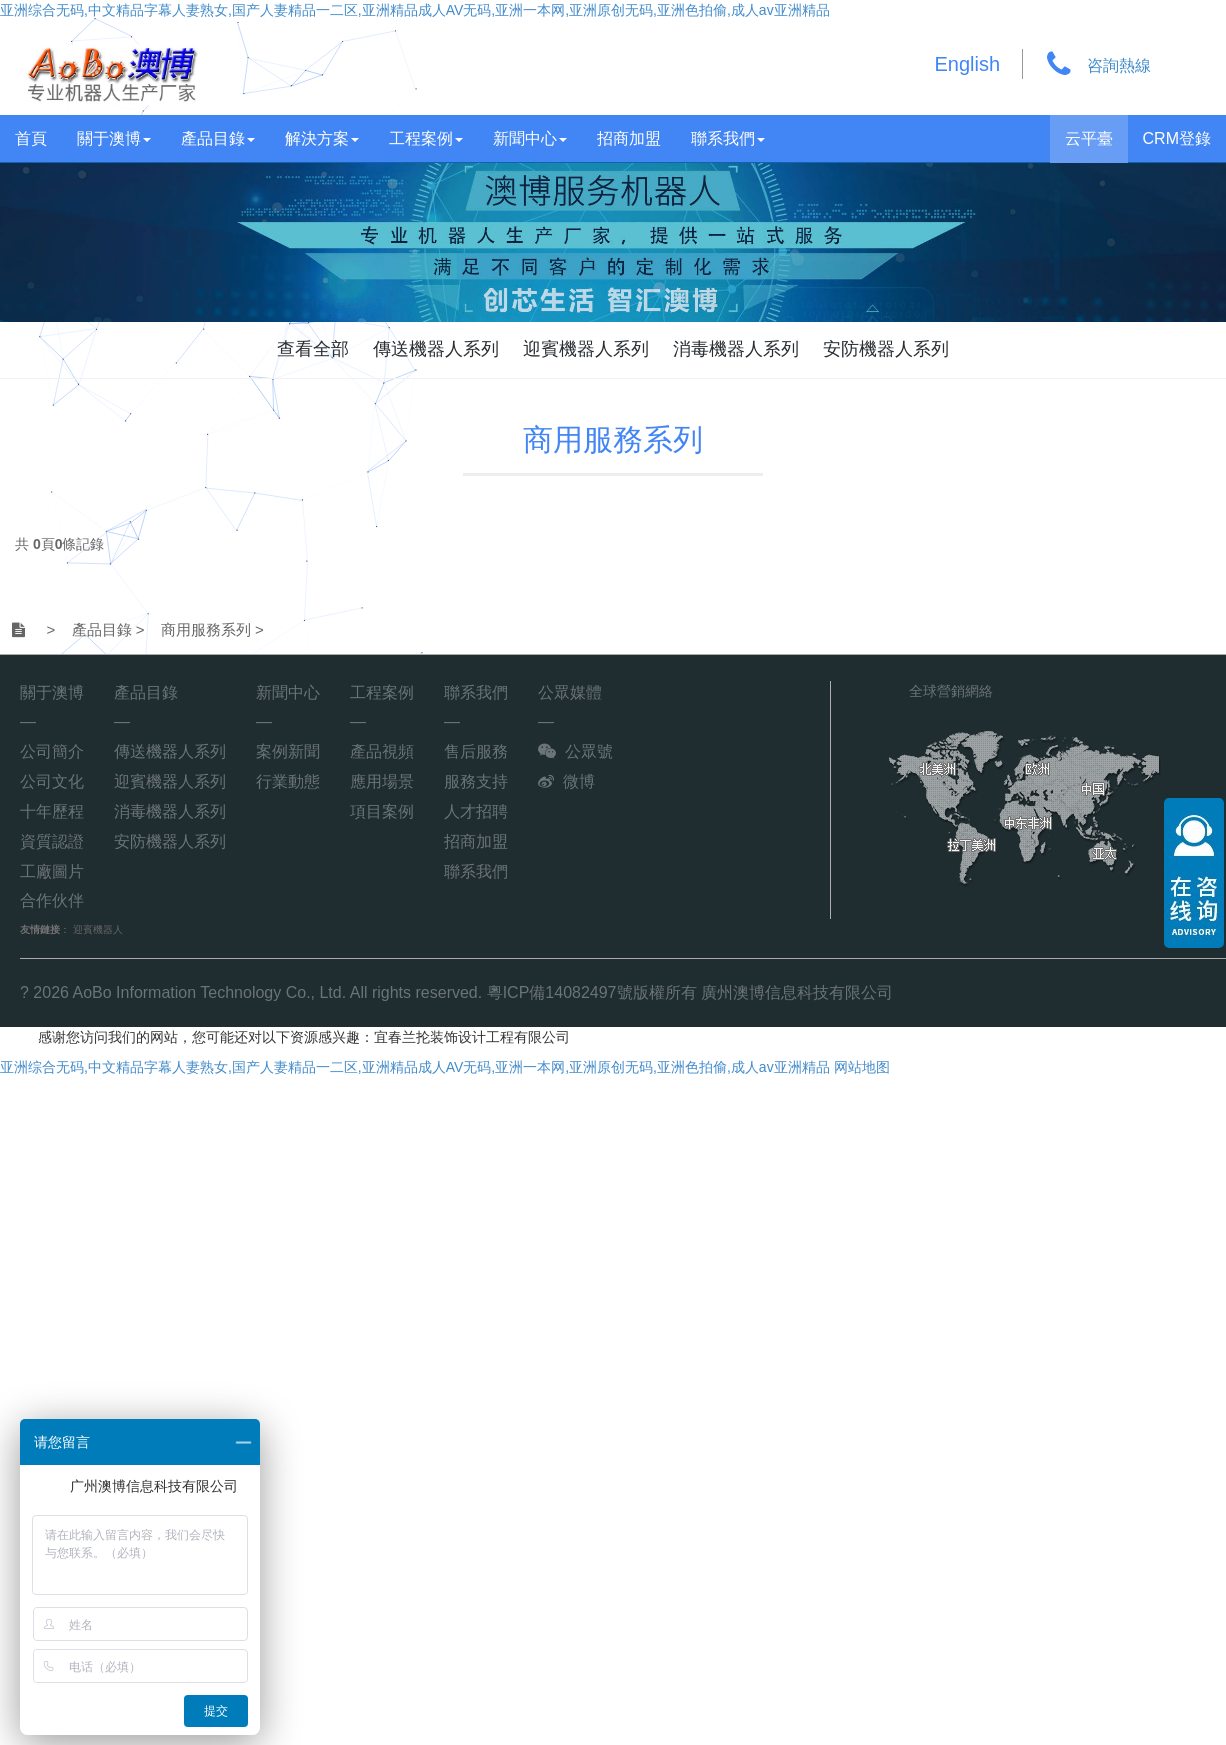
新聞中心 (530, 138)
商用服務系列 (613, 439)
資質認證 (52, 841)
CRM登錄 (1177, 138)
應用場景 (382, 781)
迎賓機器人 (98, 929)
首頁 (31, 138)
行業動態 (288, 781)
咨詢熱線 (1119, 65)
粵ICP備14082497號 (560, 992)
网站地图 (862, 1067)
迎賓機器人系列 (586, 349)
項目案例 (382, 811)
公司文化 (52, 781)
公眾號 (589, 751)
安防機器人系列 (886, 349)
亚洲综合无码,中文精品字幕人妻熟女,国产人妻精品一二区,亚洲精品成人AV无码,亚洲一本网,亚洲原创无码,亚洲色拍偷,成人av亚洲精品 (415, 10)
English (968, 64)
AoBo (92, 992)
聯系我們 (728, 138)
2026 (51, 992)
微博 (579, 781)
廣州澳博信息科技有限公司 (797, 992)
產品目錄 (218, 138)
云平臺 (1089, 138)
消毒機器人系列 (736, 349)
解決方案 (322, 138)
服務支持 (476, 781)
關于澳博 (114, 138)
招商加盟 (629, 138)
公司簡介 (52, 751)
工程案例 (426, 138)
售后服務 (476, 751)
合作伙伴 (52, 900)
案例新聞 (288, 751)
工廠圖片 (52, 871)
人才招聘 (476, 811)
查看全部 (313, 349)
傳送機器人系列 (436, 349)
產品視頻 (382, 751)
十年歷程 (52, 811)
